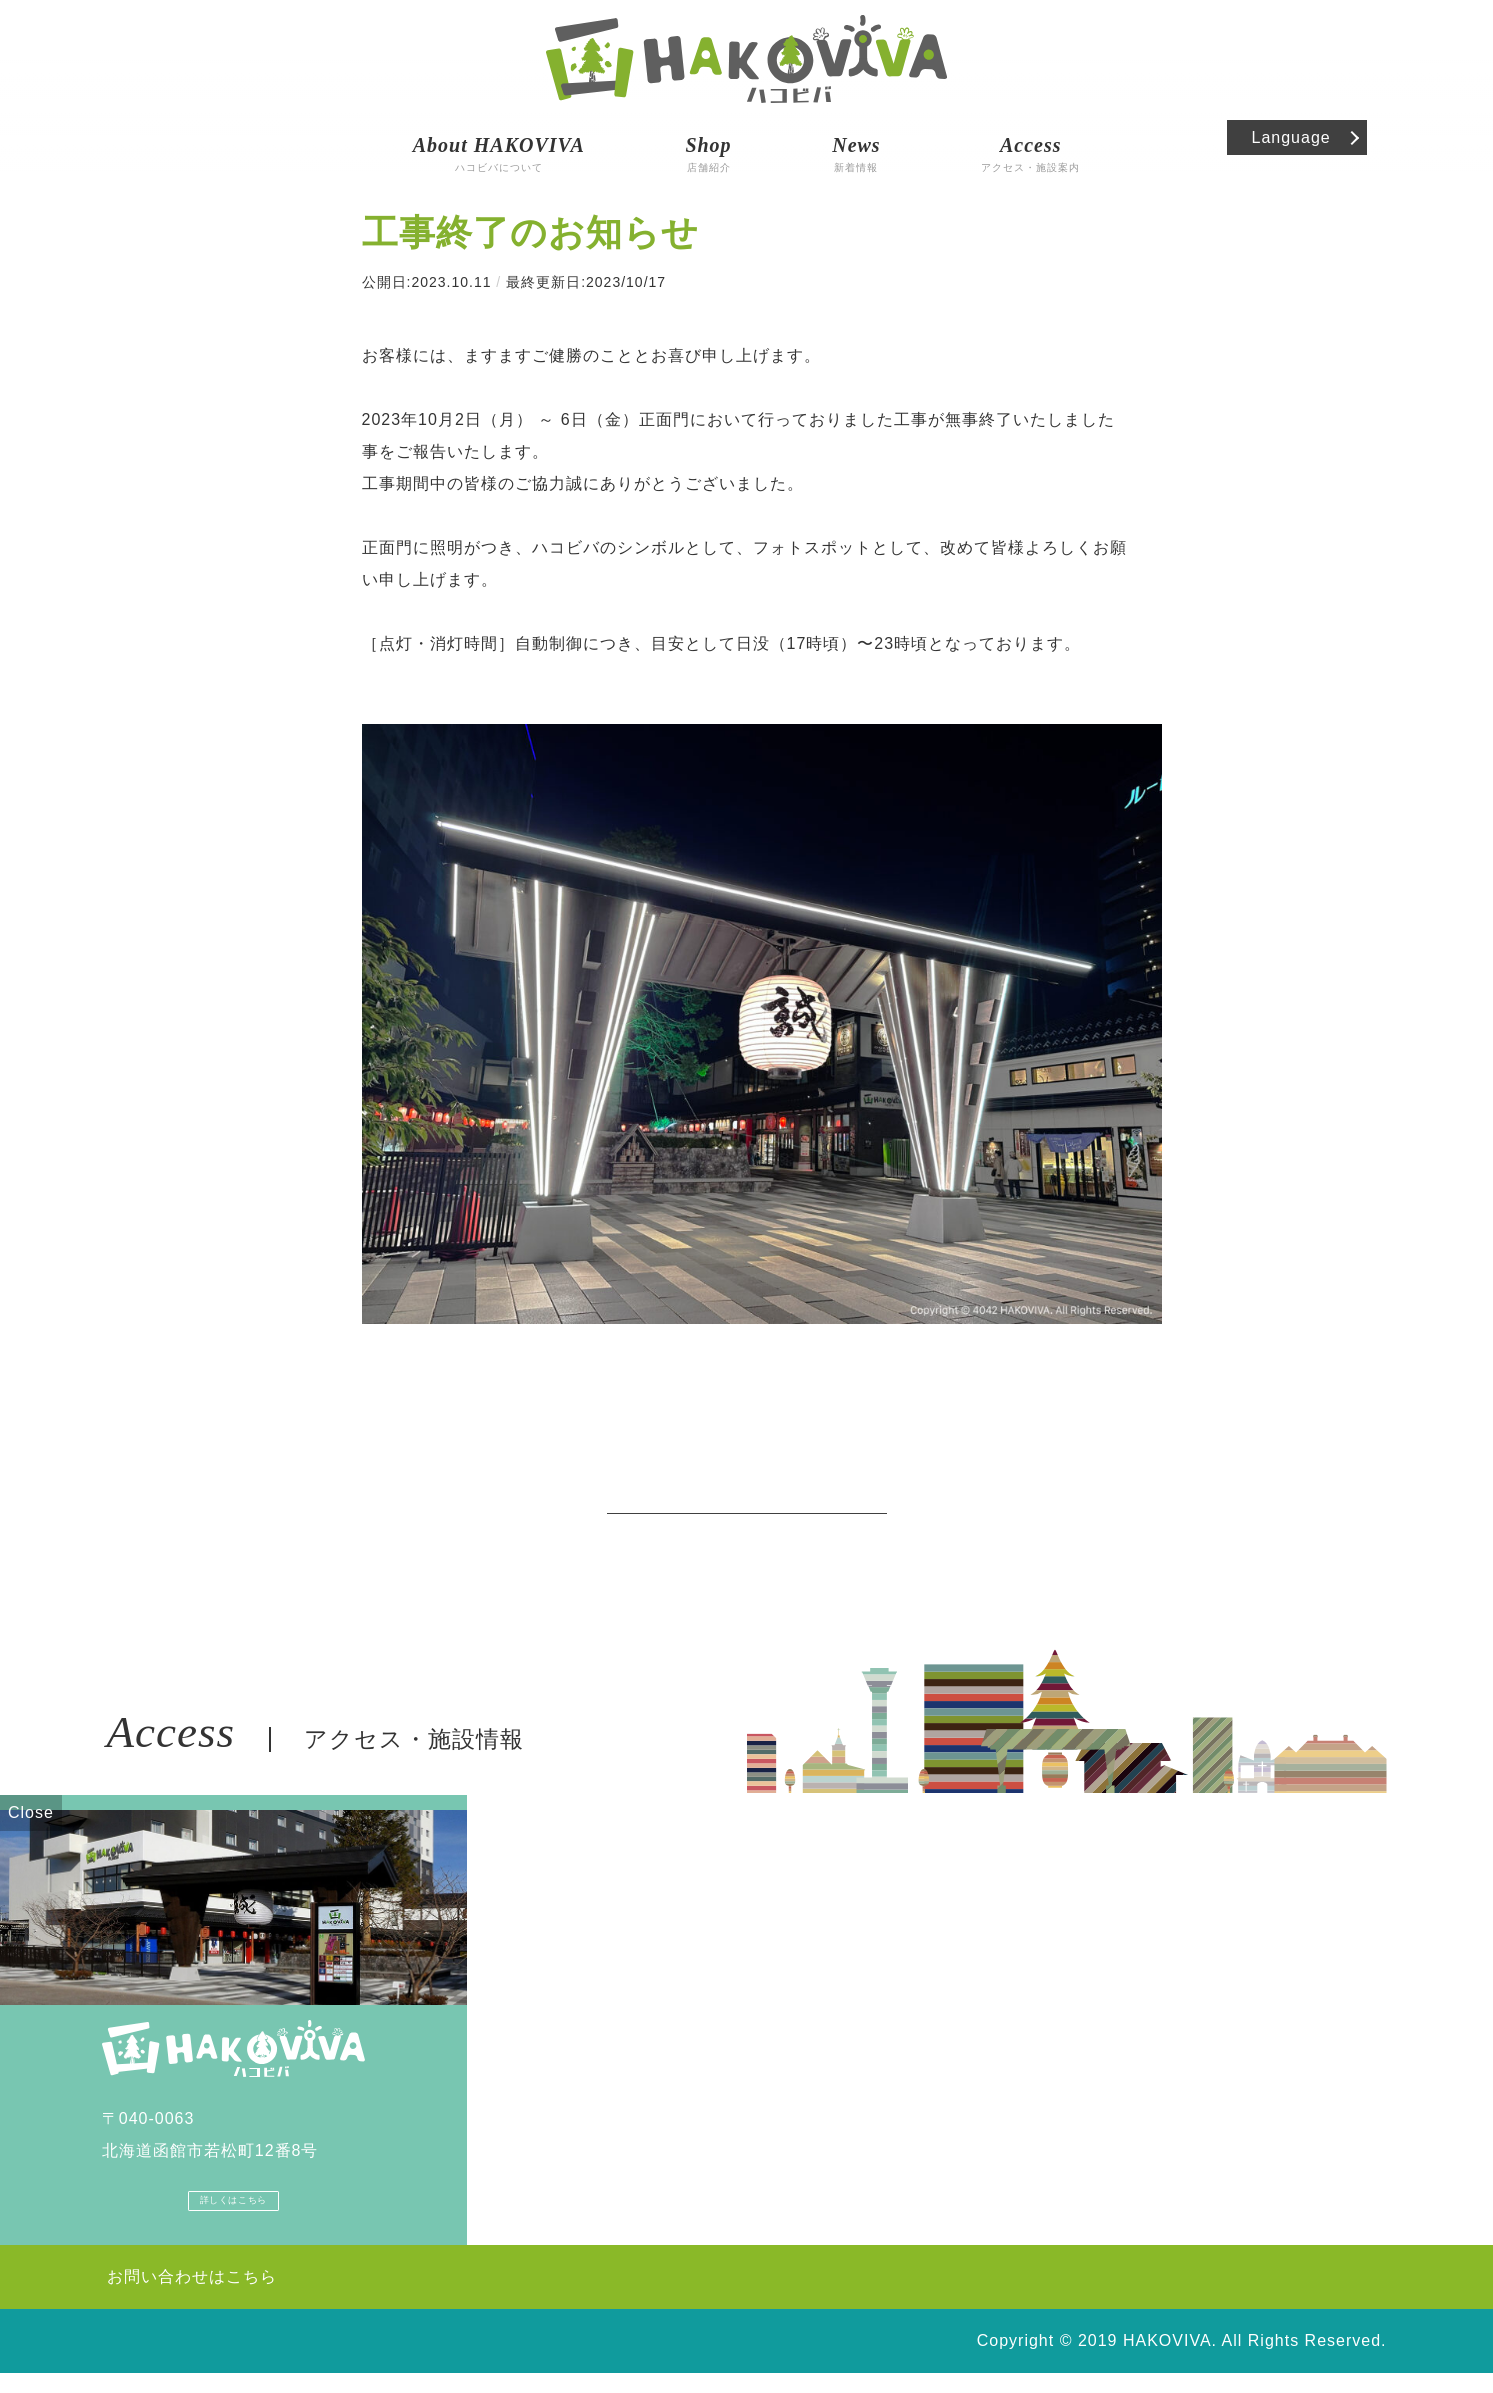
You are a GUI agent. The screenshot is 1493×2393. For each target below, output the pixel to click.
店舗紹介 (708, 135)
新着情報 (856, 135)
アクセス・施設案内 (1030, 135)
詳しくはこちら (233, 2214)
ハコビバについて (499, 135)
